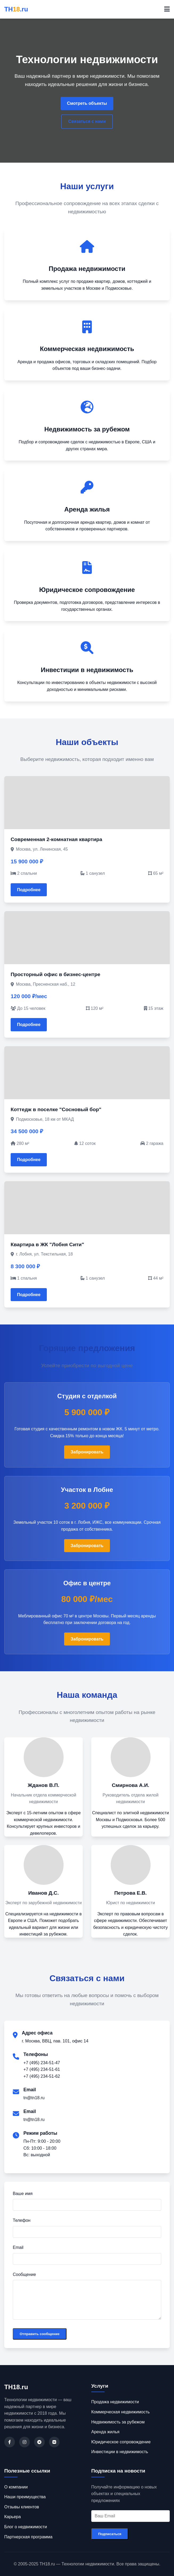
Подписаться (109, 2534)
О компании (16, 2487)
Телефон (21, 2220)
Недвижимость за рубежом (117, 2422)
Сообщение (24, 2274)
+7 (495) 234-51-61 (41, 2069)
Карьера (12, 2516)
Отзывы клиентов (21, 2507)
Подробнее (28, 889)
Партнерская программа (28, 2537)
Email (18, 2247)
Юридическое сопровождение (121, 2442)
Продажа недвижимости (115, 2402)
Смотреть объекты (87, 103)
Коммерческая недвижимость (120, 2412)
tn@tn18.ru (33, 2098)
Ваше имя (22, 2193)
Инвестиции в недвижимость (119, 2451)
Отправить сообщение (40, 2334)
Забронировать (87, 1452)
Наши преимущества (25, 2497)
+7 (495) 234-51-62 (41, 2076)
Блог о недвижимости (25, 2527)
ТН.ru (16, 9)
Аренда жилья (105, 2432)
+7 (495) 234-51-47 (41, 2062)
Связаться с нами (87, 121)
